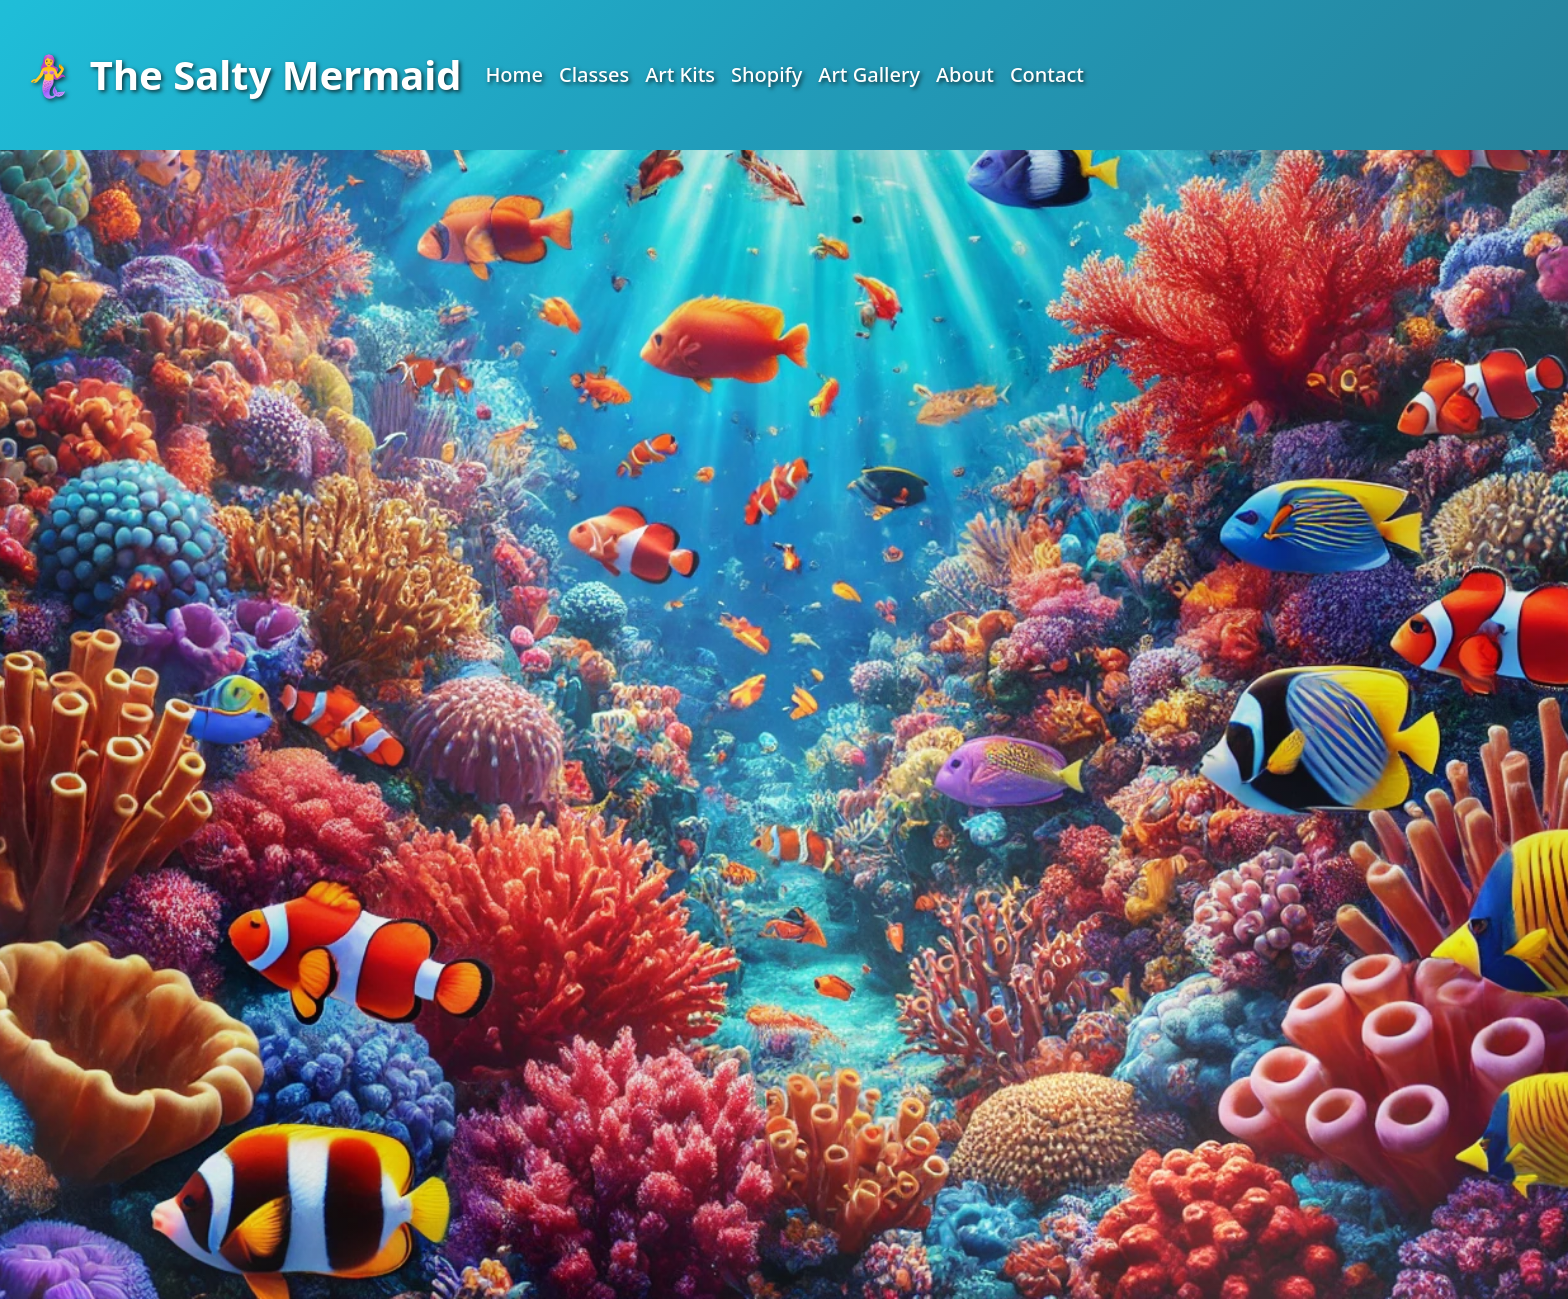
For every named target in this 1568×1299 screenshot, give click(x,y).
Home (514, 74)
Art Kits (680, 74)
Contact (1047, 74)
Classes (594, 74)
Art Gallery (869, 74)
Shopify (766, 74)
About (965, 74)
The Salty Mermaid (242, 74)
